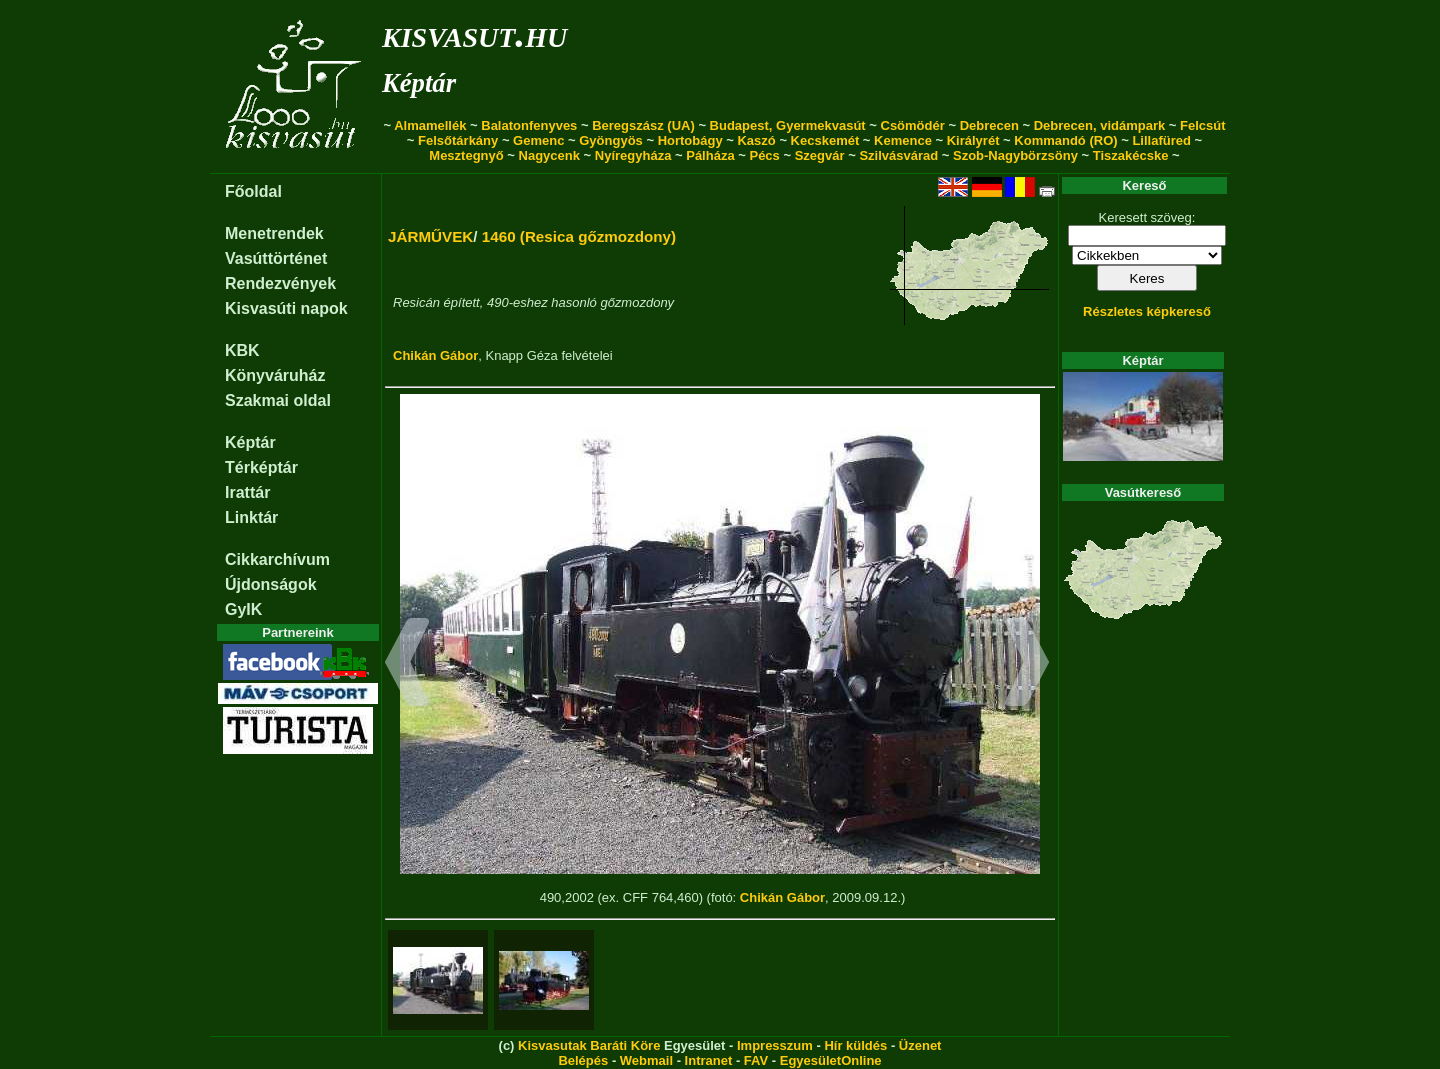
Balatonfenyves (529, 125)
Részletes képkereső (1147, 311)
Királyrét (973, 140)
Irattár (247, 492)
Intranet (709, 1060)
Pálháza (710, 155)
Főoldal (253, 191)
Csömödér (913, 125)
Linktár (251, 517)
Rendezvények (280, 283)
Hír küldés (855, 1045)
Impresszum (775, 1045)
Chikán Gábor (435, 355)
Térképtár (261, 467)
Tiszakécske (1131, 155)
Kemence (903, 140)
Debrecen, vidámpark (1100, 125)
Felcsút (1203, 125)
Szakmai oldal (278, 400)
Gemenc (538, 140)
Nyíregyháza (633, 155)
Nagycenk (549, 155)
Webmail (646, 1060)
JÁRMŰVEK (430, 236)
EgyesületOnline (831, 1060)
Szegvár (820, 155)
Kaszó (756, 140)
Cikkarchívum (277, 559)
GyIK (243, 609)
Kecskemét (825, 140)
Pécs (764, 155)
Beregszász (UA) (643, 125)
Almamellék (430, 125)
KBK (242, 350)
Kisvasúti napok (286, 308)
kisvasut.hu (474, 33)
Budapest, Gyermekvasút (788, 125)
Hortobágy (690, 140)
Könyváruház (275, 375)
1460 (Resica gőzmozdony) (579, 236)
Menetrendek (274, 233)
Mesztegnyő (466, 155)
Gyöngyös (611, 140)
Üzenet (920, 1045)
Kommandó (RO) (1065, 140)
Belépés (583, 1060)
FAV (756, 1060)
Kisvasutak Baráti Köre (589, 1045)
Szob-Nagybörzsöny (1015, 155)
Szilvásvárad (898, 155)
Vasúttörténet (276, 258)
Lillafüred (1161, 140)
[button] (407, 665)
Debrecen (989, 125)
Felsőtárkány (458, 140)
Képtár (419, 83)
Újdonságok (271, 584)
